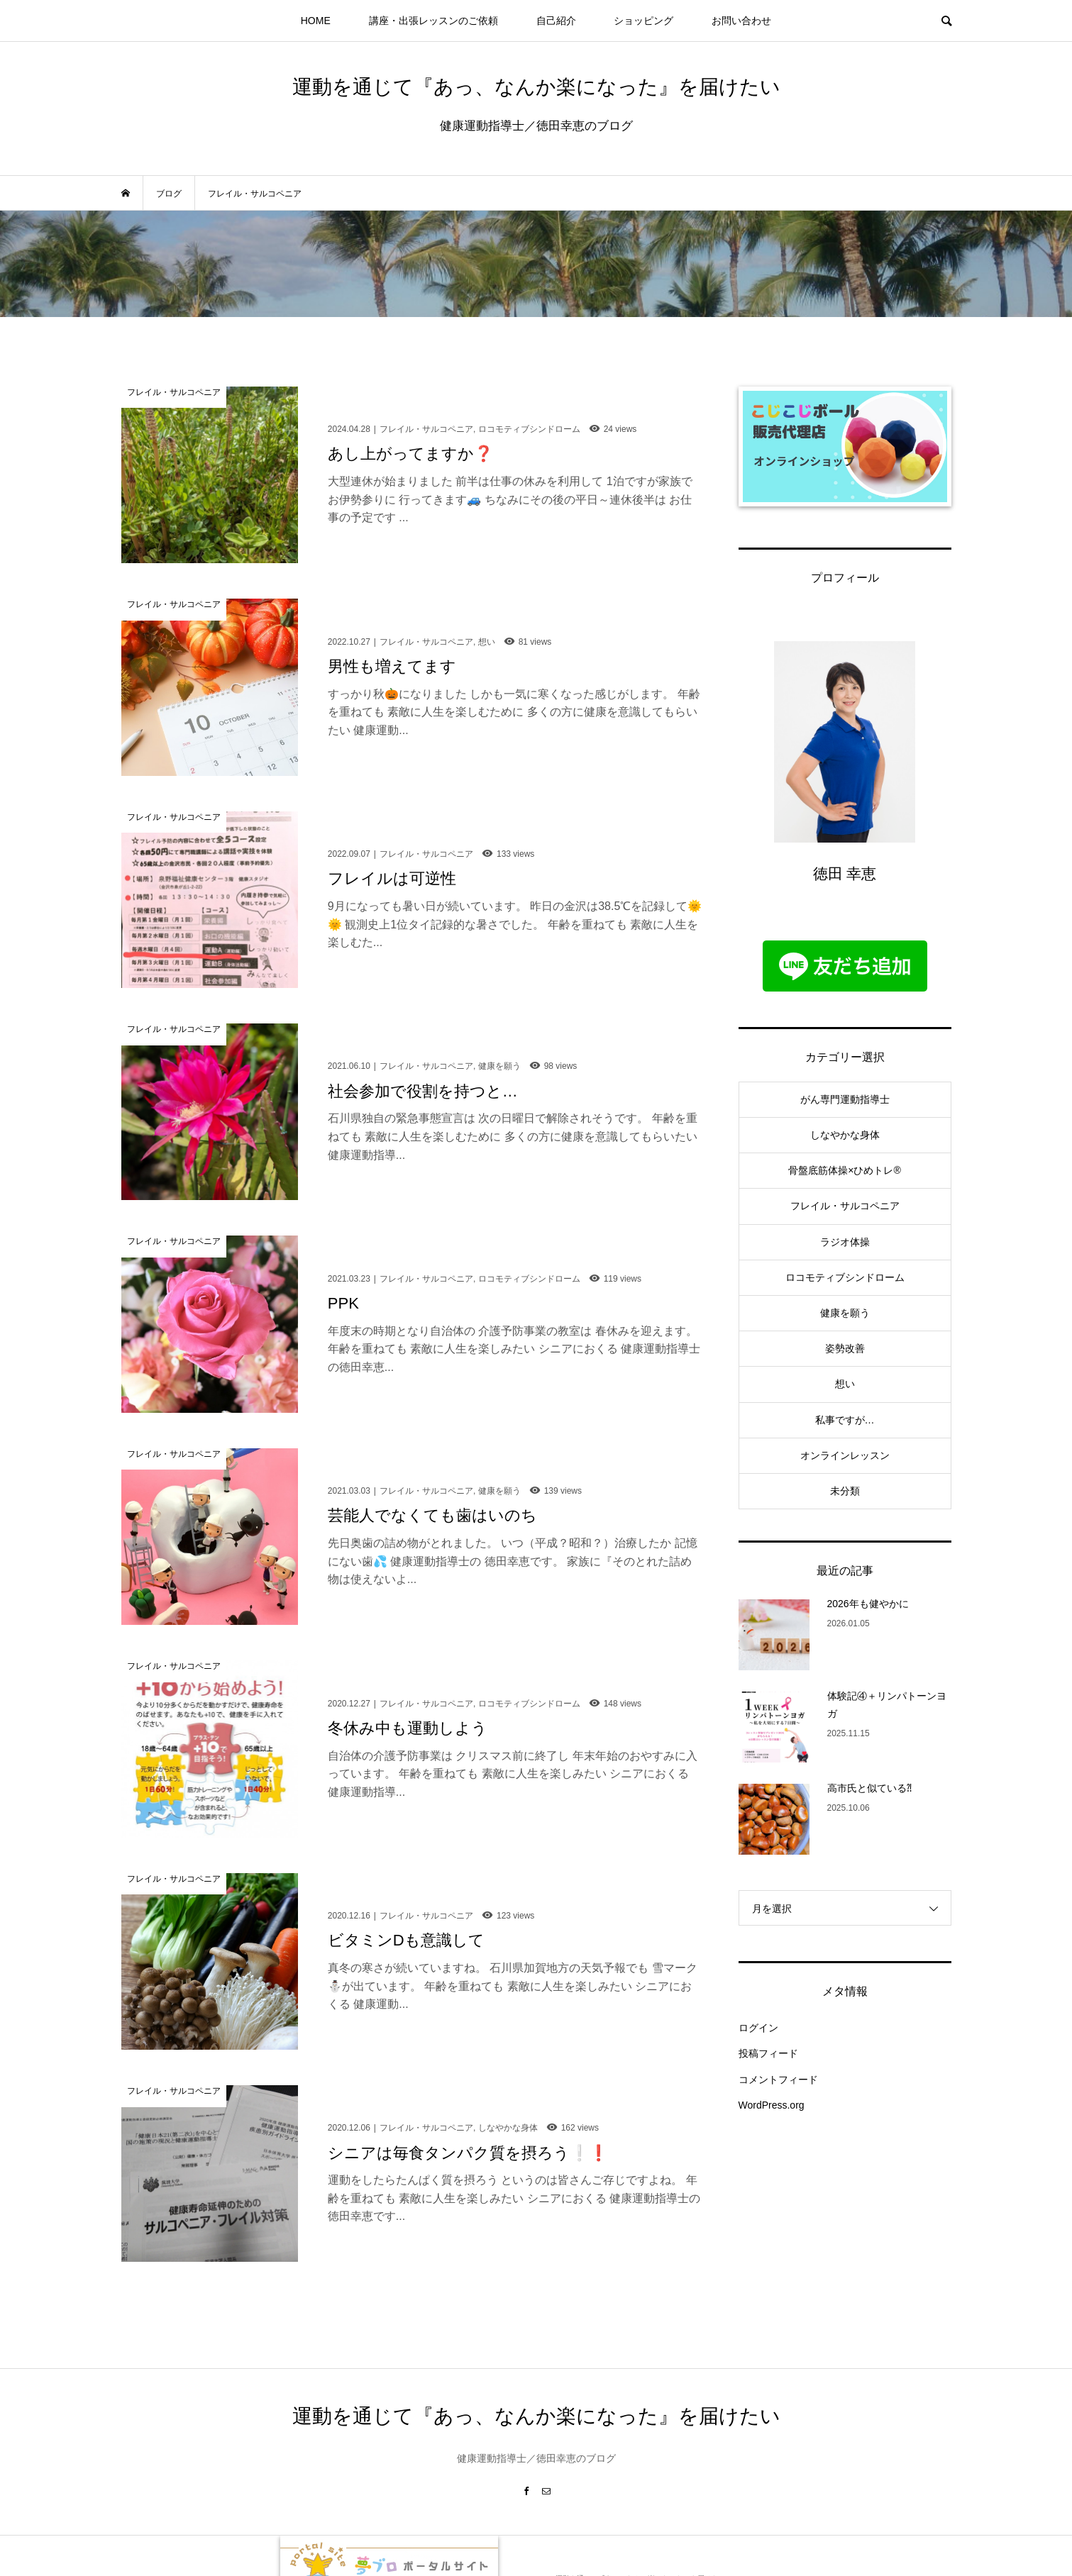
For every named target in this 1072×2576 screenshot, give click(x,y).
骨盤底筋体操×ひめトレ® (844, 1170)
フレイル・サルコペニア (845, 1205)
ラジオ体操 (845, 1242)
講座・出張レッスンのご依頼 (433, 20)
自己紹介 (556, 20)
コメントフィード (778, 2079)
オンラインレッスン (845, 1455)
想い (845, 1383)
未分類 (845, 1491)
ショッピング (643, 20)
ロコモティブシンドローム (845, 1277)
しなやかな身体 (845, 1134)
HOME (316, 20)
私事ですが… (845, 1420)
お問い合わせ (741, 20)
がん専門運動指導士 (845, 1099)
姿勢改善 (845, 1348)
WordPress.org (772, 2105)
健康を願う (845, 1312)
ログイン (758, 2027)
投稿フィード (768, 2053)
